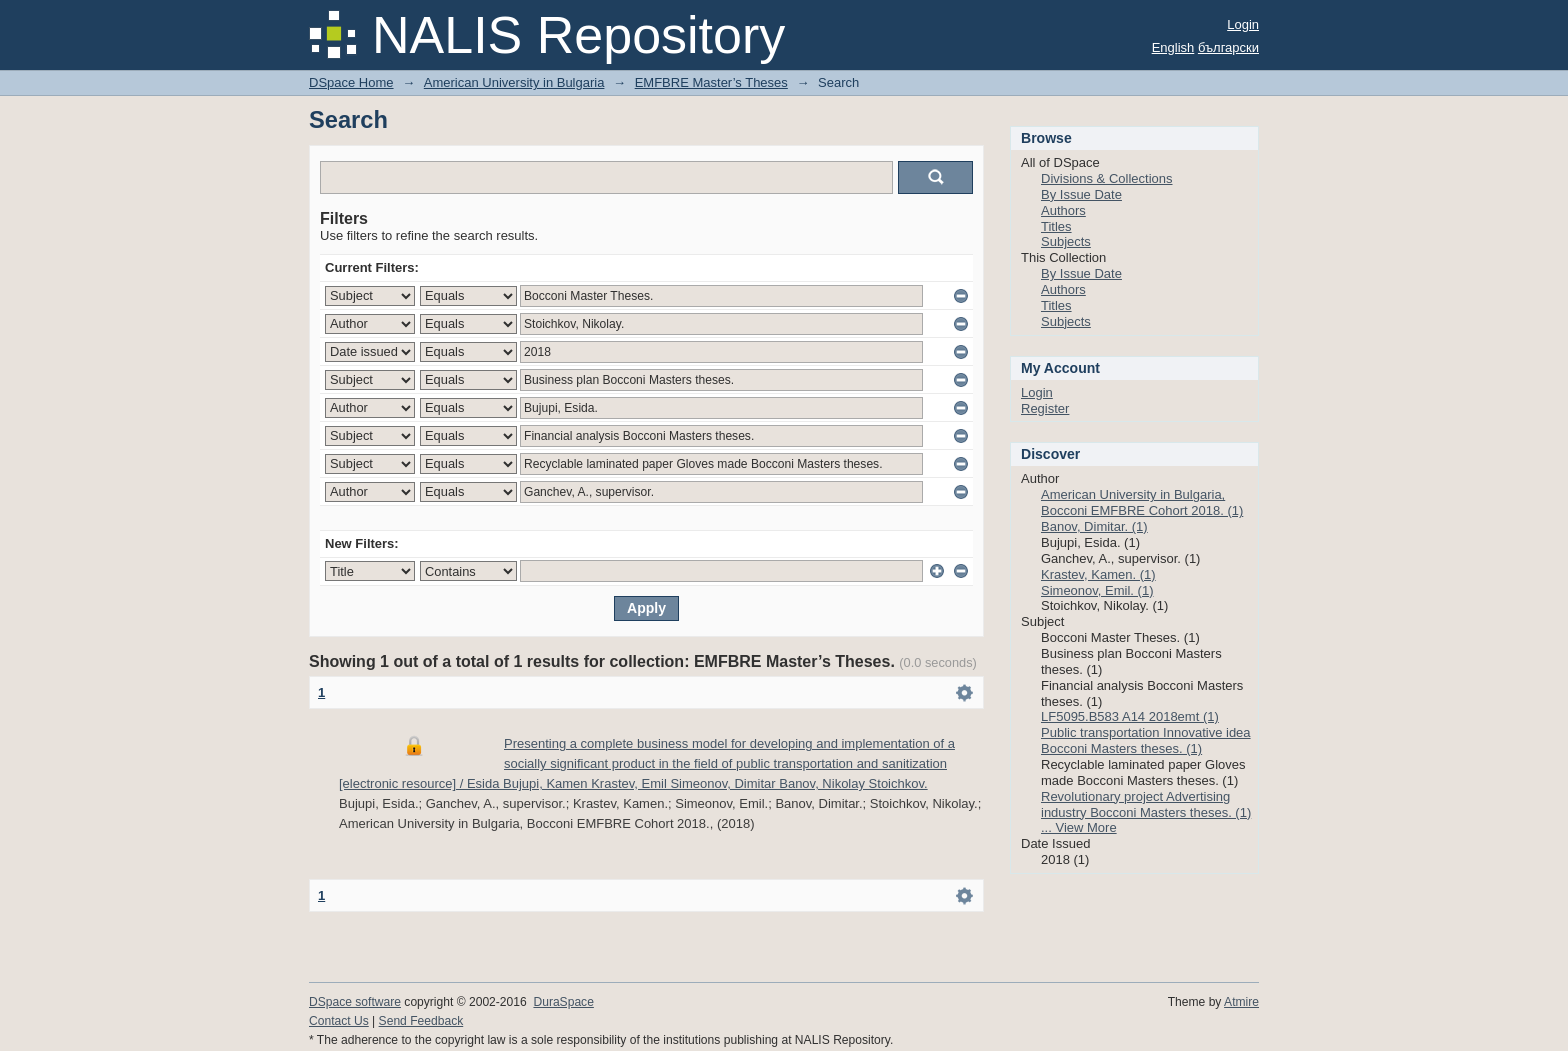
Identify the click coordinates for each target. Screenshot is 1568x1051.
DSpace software (355, 1002)
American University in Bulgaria (514, 82)
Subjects (1066, 241)
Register (1045, 408)
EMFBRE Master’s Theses (711, 82)
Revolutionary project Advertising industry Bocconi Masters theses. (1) (1146, 804)
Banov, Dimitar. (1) (1094, 526)
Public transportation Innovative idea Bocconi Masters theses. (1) (1146, 740)
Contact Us (339, 1021)
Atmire (1241, 1002)
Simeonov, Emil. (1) (1097, 590)
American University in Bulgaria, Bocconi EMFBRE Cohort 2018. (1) (1142, 502)
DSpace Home (351, 82)
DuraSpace (563, 1002)
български (1228, 47)
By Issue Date (1081, 194)
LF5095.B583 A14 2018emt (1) (1130, 716)
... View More (1079, 827)
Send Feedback (421, 1021)
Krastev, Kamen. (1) (1098, 574)
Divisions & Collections (1107, 178)
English (1173, 47)
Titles (1056, 226)
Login (1243, 24)
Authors (1063, 210)
